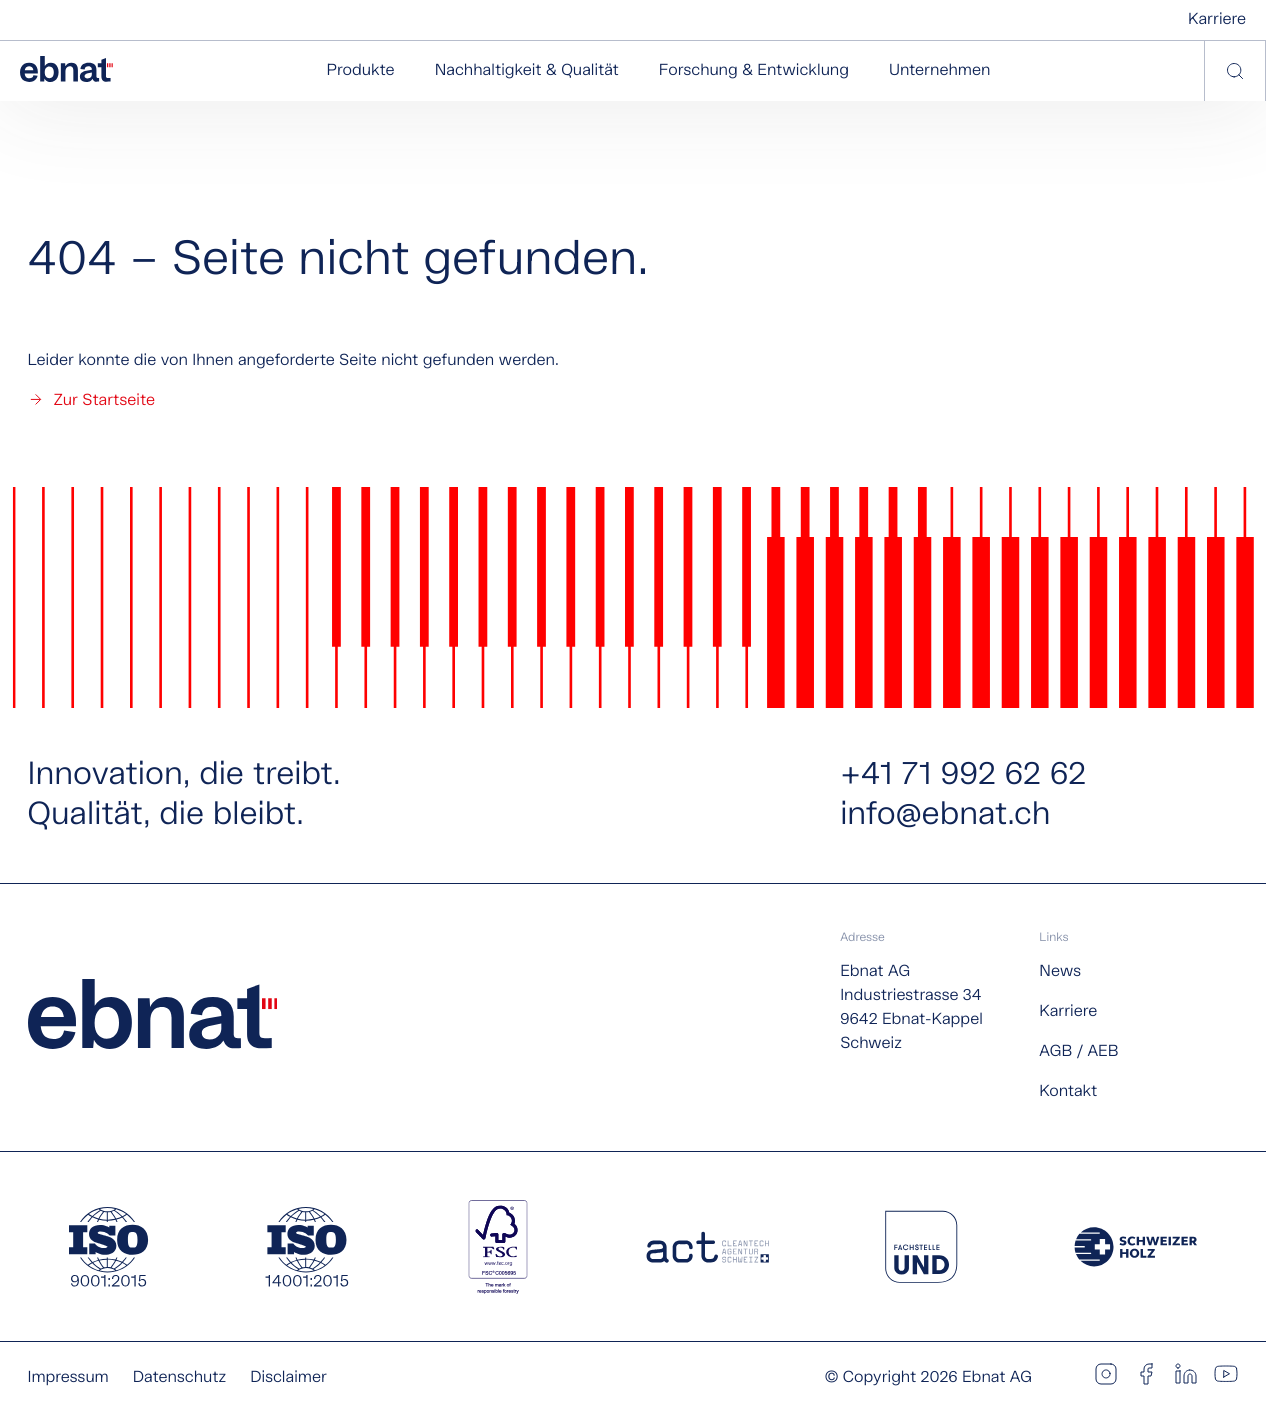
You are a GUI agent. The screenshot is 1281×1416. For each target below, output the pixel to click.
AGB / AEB (1078, 1051)
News (1060, 971)
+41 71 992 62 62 (963, 776)
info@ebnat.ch (945, 816)
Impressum (68, 1377)
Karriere (1217, 19)
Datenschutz (179, 1377)
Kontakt (1068, 1091)
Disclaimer (288, 1377)
